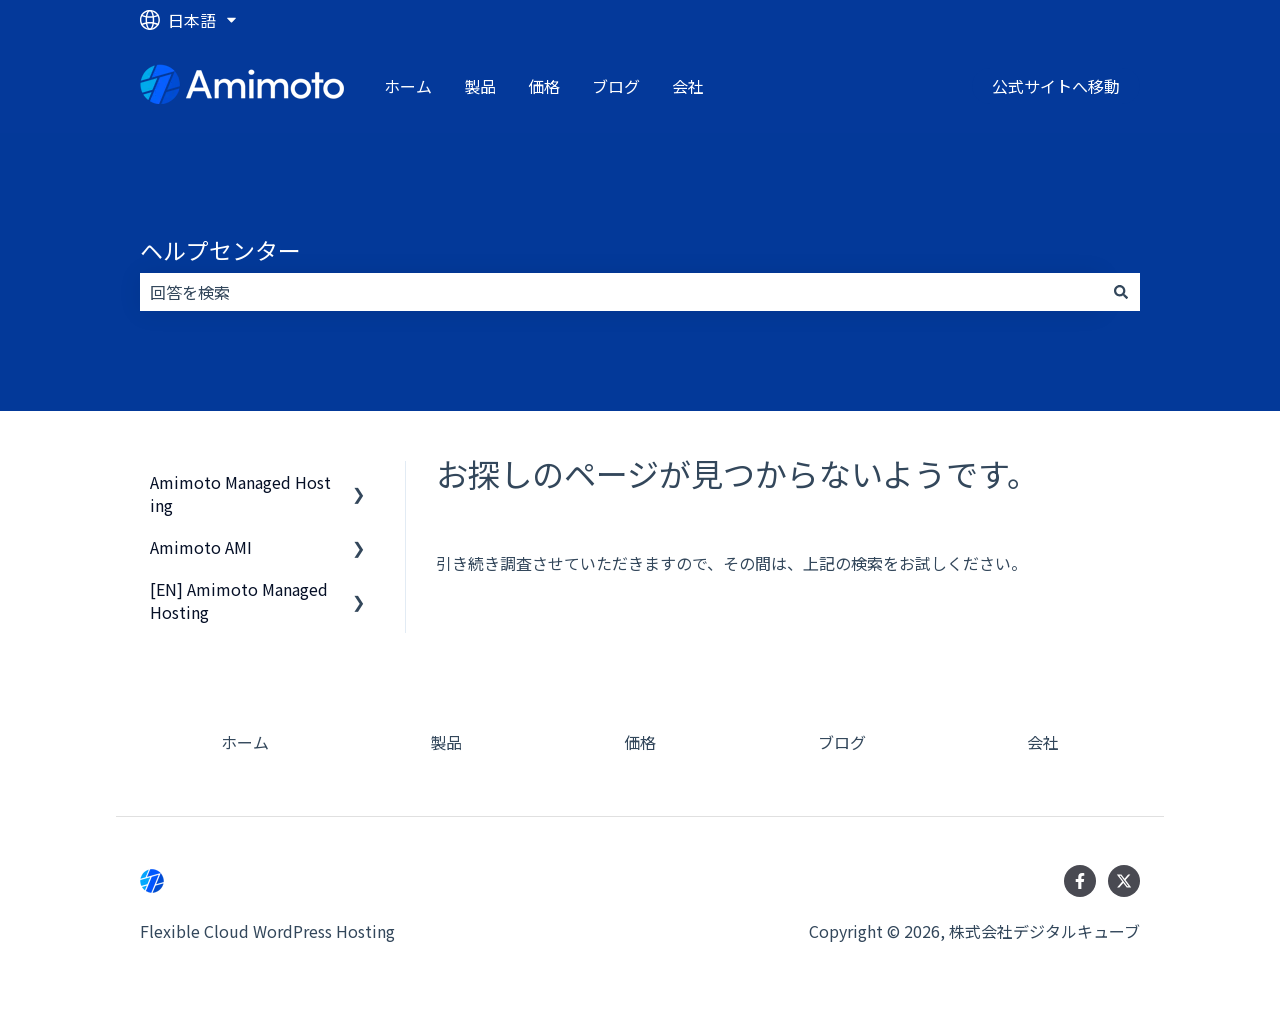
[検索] (1121, 292)
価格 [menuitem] (640, 742)
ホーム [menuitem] (245, 742)
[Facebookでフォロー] (1080, 881)
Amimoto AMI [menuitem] (201, 547)
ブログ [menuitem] (842, 742)
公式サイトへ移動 (1056, 86)
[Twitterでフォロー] (1124, 881)
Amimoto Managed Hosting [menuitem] (240, 493)
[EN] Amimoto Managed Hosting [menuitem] (239, 600)
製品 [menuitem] (446, 742)
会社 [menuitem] (1043, 742)
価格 (544, 86)
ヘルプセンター (220, 250)
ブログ (616, 86)
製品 (480, 86)
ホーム (408, 86)
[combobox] (621, 292)
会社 (688, 86)
